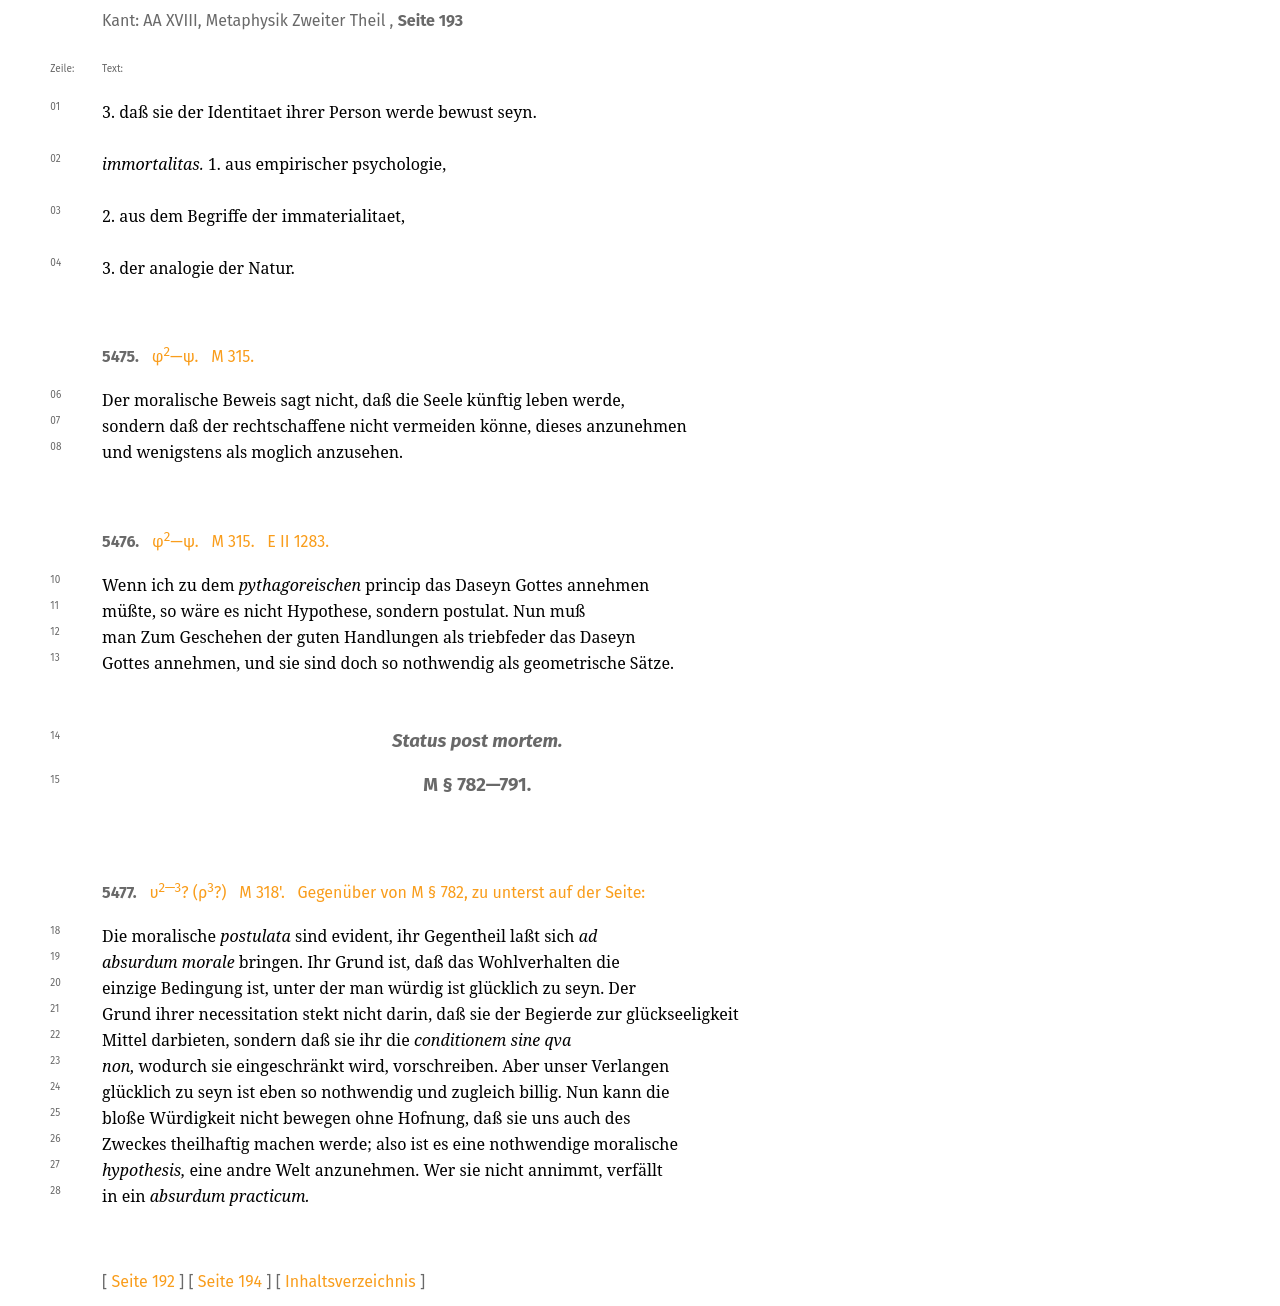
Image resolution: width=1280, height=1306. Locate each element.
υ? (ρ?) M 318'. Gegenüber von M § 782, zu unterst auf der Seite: (397, 892)
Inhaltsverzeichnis (350, 1281)
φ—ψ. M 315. (203, 356)
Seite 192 (142, 1281)
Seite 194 (230, 1281)
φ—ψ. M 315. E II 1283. (240, 541)
